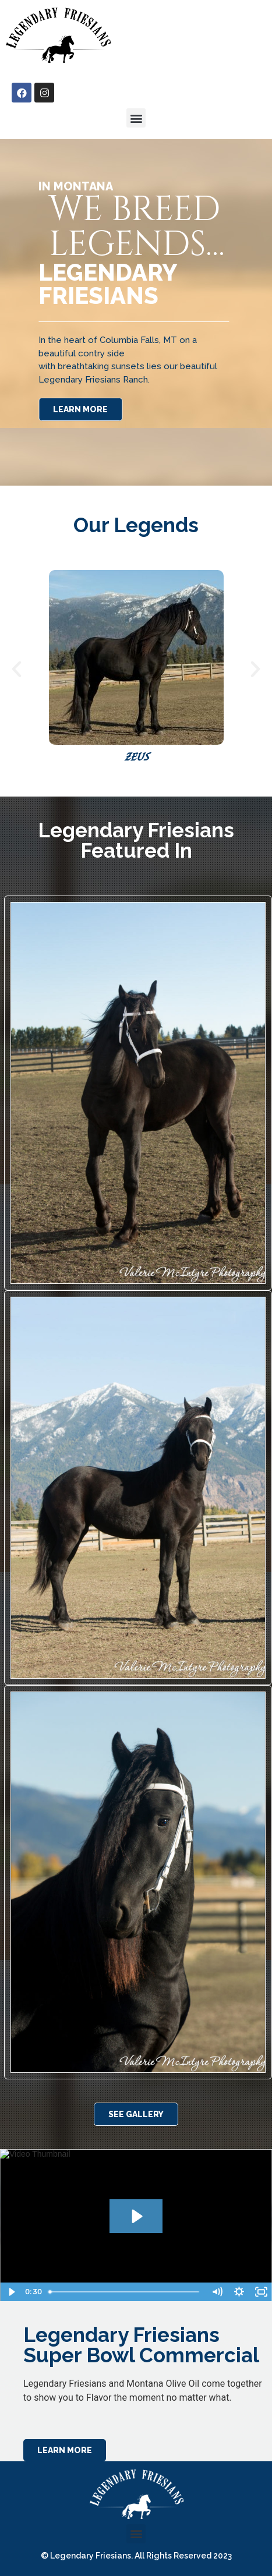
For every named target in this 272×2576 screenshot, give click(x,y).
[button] (136, 118)
